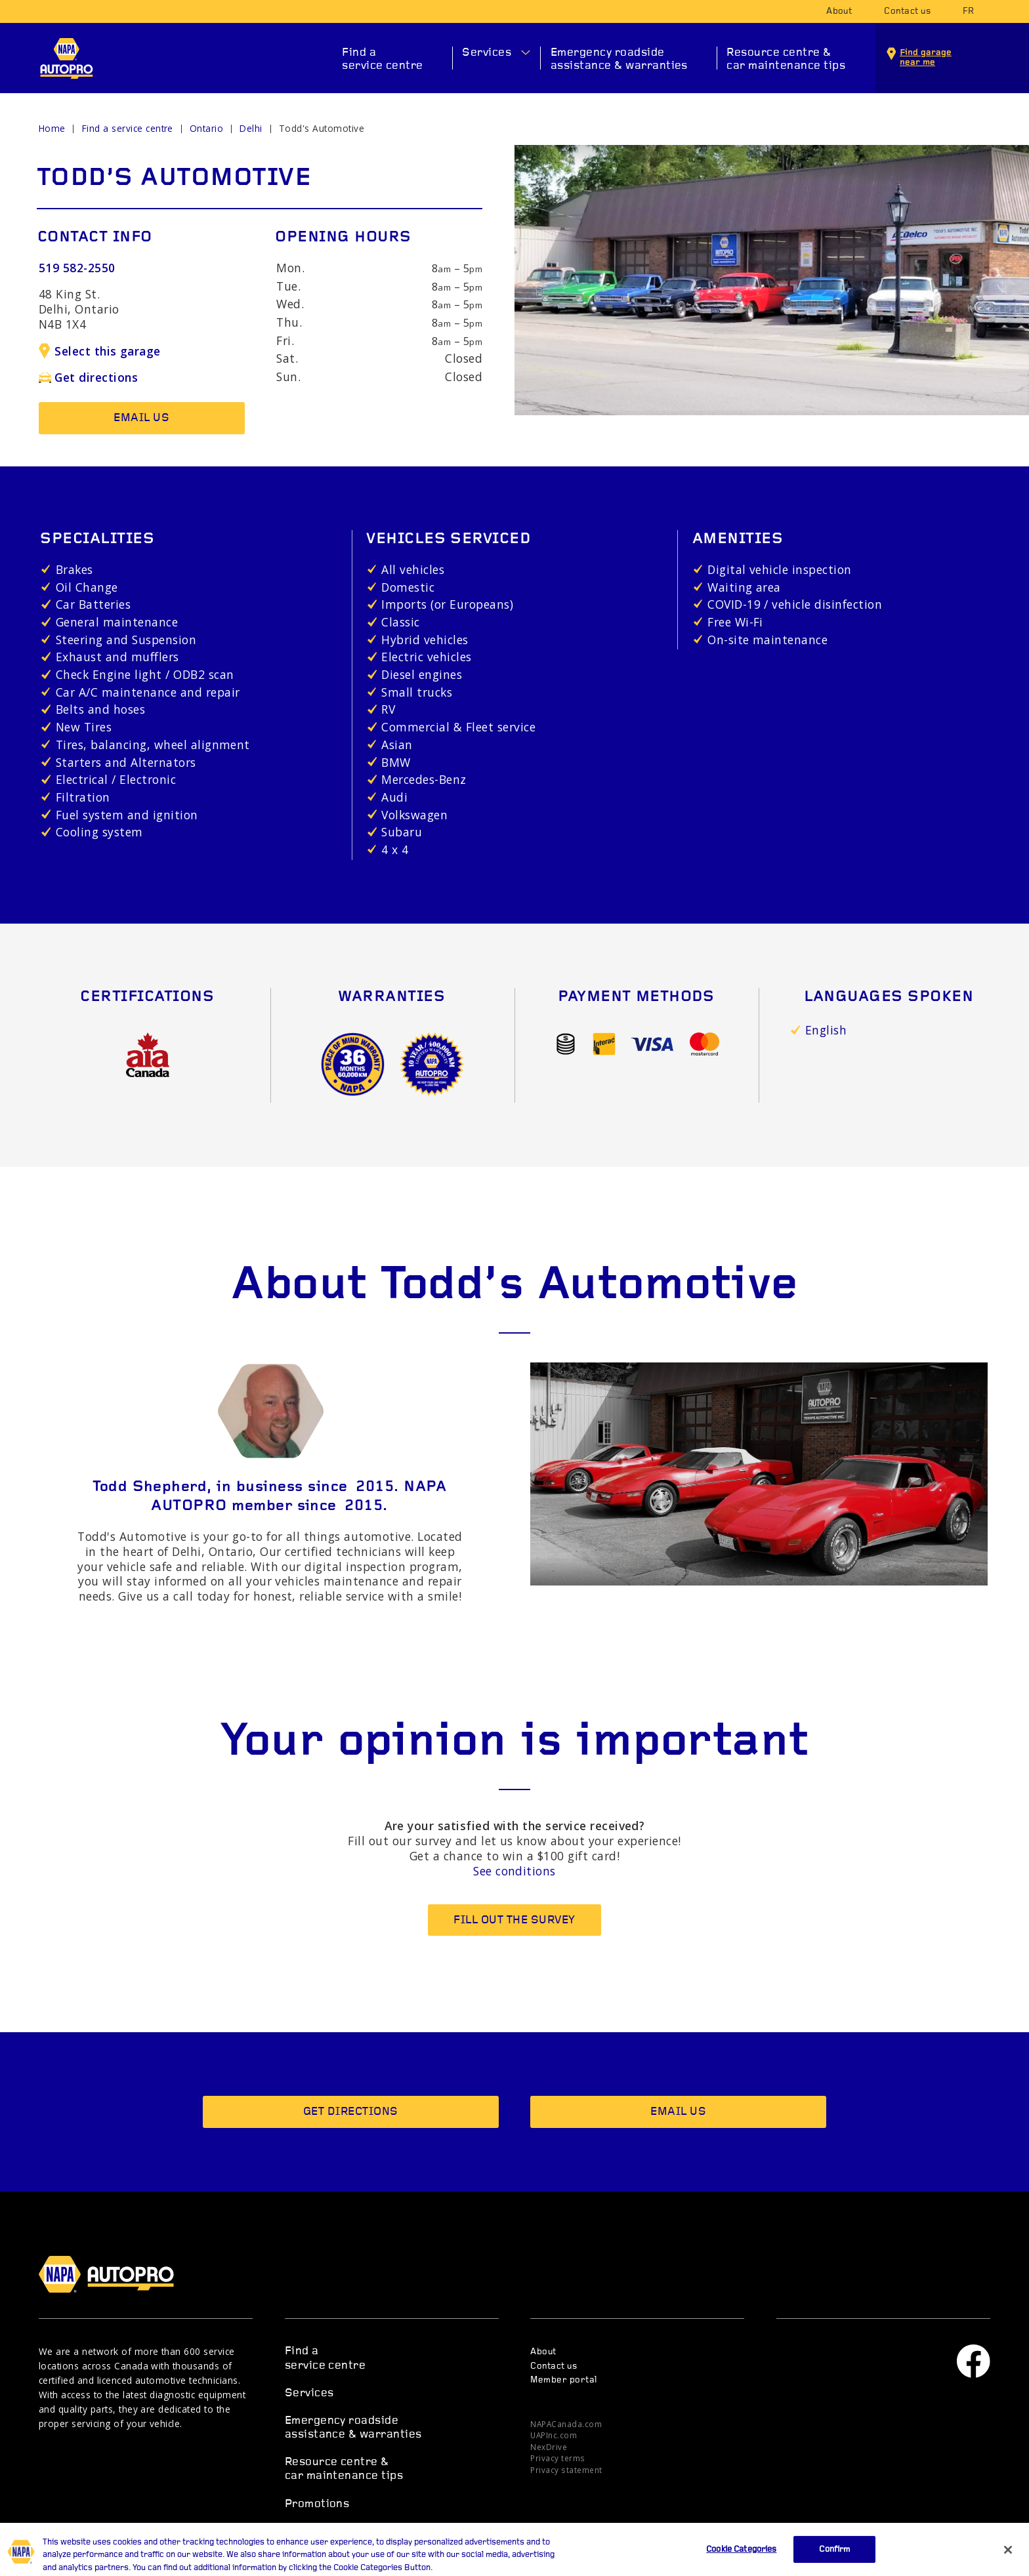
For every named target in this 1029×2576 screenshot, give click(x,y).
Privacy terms (557, 2458)
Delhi (251, 128)
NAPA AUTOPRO (66, 58)
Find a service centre (382, 59)
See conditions (514, 1871)
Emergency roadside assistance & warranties (619, 59)
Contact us (907, 11)
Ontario (206, 128)
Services (486, 52)
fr (969, 11)
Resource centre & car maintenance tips (785, 59)
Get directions (88, 377)
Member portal (563, 2380)
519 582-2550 (77, 268)
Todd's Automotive (321, 128)
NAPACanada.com (566, 2423)
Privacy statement (566, 2469)
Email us (141, 418)
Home (52, 128)
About (839, 11)
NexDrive (548, 2446)
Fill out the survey (514, 1920)
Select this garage (100, 351)
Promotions (317, 2504)
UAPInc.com (553, 2435)
